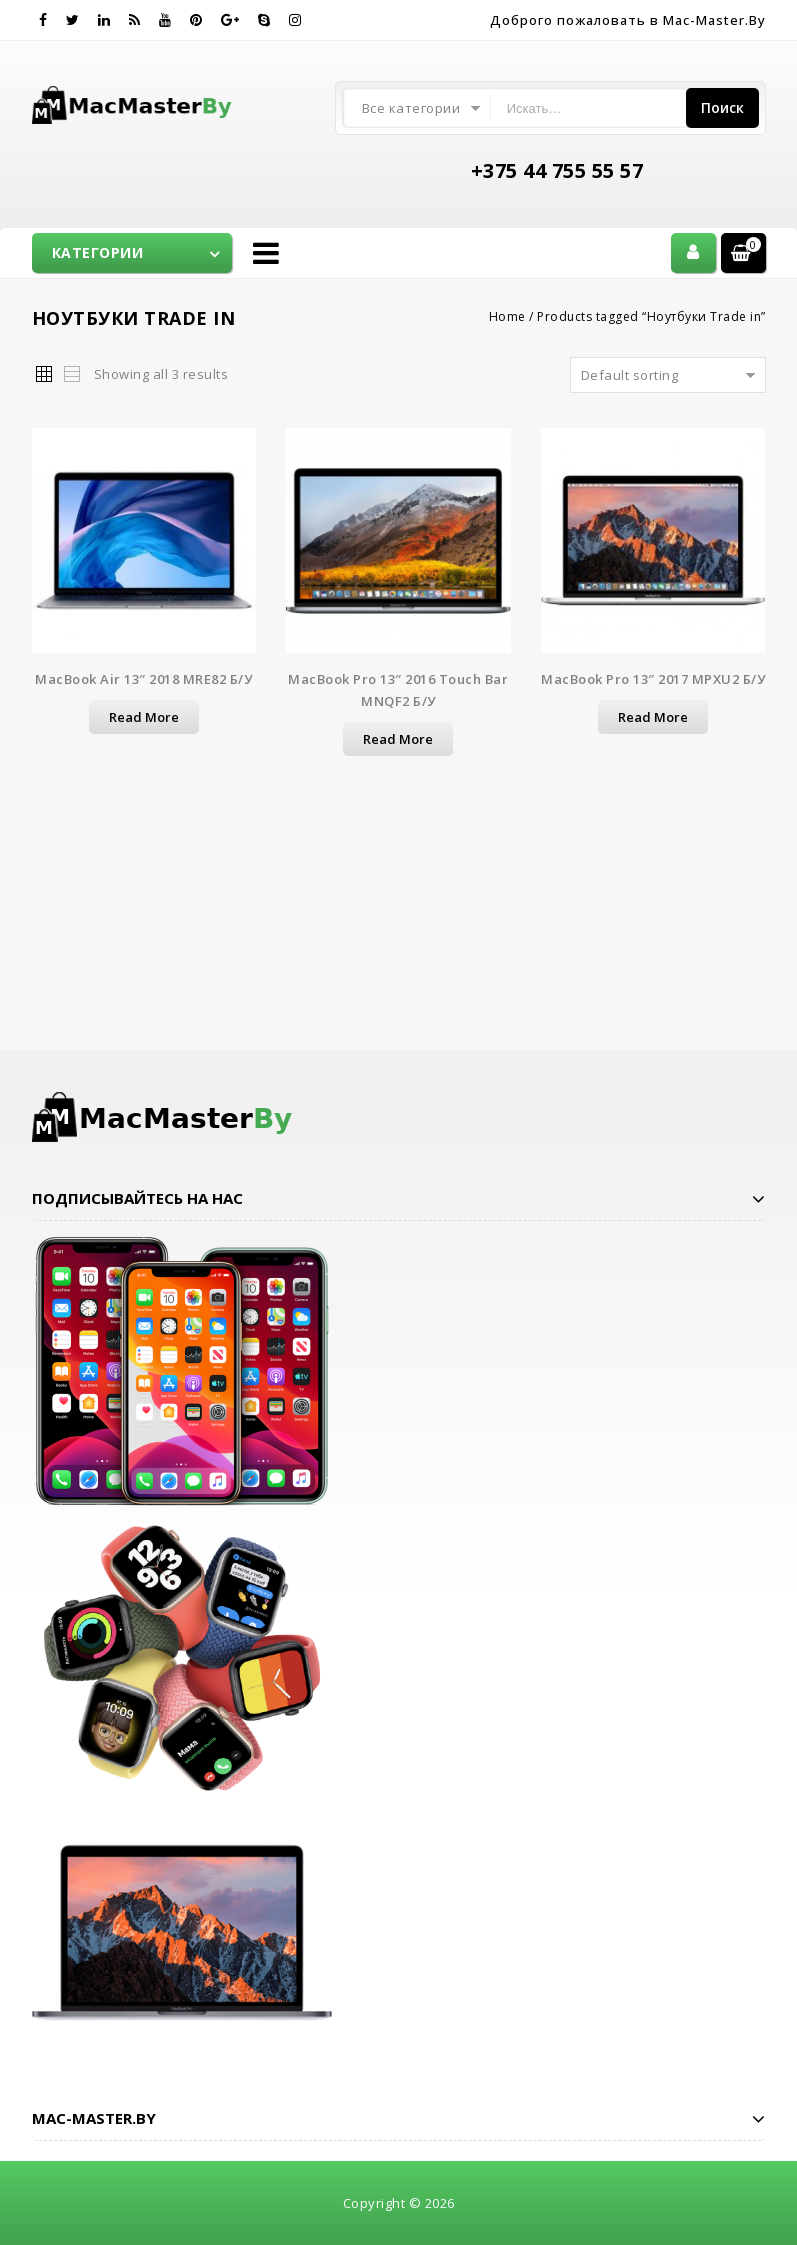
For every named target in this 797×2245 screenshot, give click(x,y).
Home (507, 316)
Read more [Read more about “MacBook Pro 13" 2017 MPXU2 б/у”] (653, 717)
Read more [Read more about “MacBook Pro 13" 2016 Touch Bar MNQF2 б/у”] (398, 739)
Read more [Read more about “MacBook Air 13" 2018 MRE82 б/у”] (144, 717)
